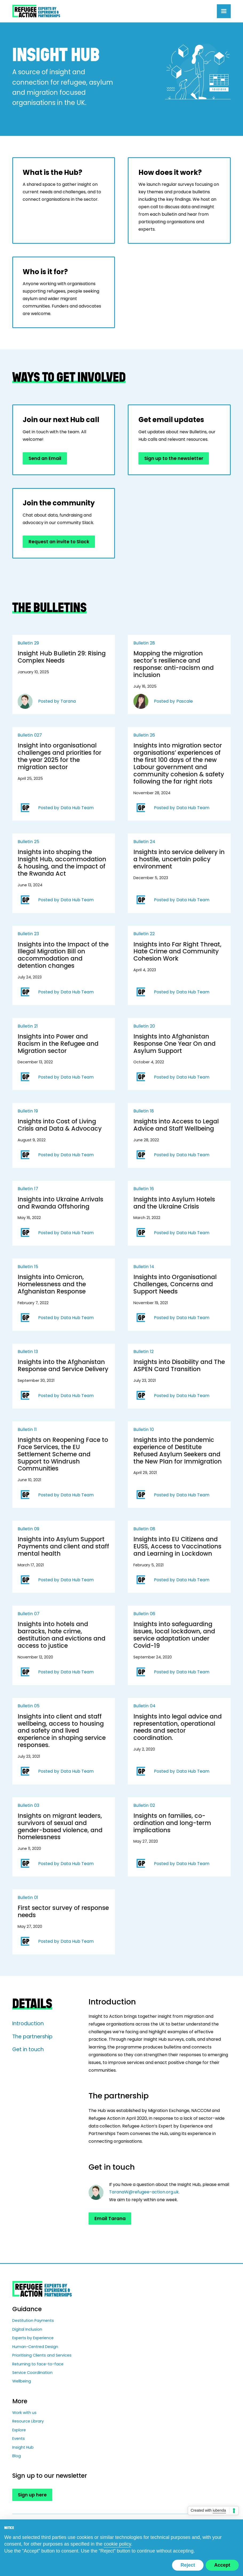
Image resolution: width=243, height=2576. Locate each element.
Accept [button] (222, 2565)
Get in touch (28, 2049)
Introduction (28, 2023)
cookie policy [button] (117, 2544)
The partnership (32, 2036)
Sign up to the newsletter (173, 458)
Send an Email (45, 458)
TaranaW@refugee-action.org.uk (144, 2192)
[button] (224, 11)
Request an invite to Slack (59, 541)
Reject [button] (188, 2565)
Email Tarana (110, 2218)
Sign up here (32, 2495)
